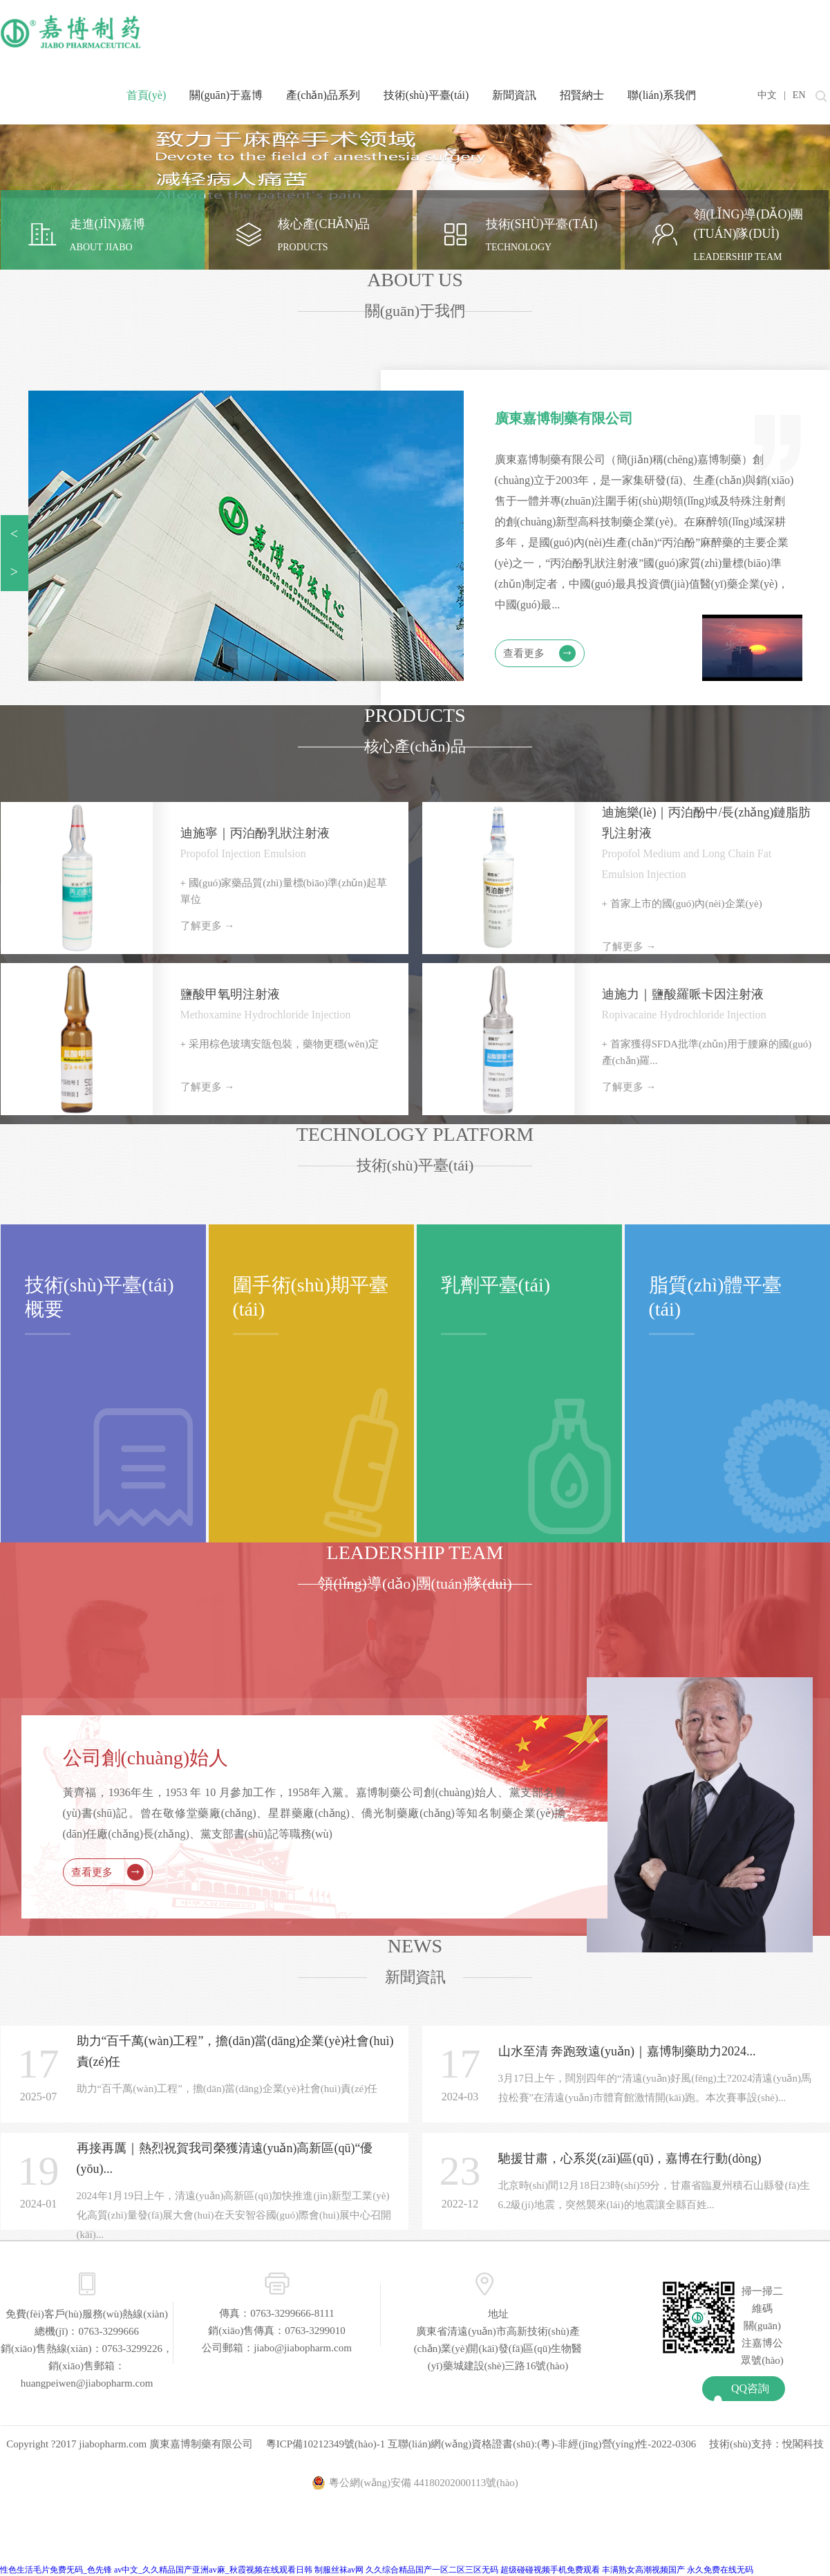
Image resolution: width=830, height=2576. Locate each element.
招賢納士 (582, 95)
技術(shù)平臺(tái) (426, 95)
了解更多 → (207, 925)
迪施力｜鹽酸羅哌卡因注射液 (683, 994)
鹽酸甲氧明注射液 (230, 994)
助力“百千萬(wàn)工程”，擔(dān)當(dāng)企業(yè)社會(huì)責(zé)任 (235, 2051)
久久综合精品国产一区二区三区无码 (432, 2570)
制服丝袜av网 (339, 2570)
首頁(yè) (146, 95)
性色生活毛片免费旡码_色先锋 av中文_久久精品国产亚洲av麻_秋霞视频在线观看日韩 (156, 2570)
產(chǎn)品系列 (323, 95)
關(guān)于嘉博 (226, 95)
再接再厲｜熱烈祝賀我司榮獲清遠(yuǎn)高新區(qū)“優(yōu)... (225, 2158)
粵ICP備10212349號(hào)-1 (326, 2443)
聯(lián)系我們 (662, 95)
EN (799, 95)
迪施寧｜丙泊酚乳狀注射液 (255, 833)
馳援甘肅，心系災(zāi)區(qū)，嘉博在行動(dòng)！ (630, 2158)
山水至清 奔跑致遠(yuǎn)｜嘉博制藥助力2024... (627, 2051)
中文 (767, 95)
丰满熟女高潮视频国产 (643, 2570)
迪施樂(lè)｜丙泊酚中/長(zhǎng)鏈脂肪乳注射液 (706, 822)
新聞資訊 (514, 95)
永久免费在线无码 (720, 2570)
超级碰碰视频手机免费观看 (550, 2570)
